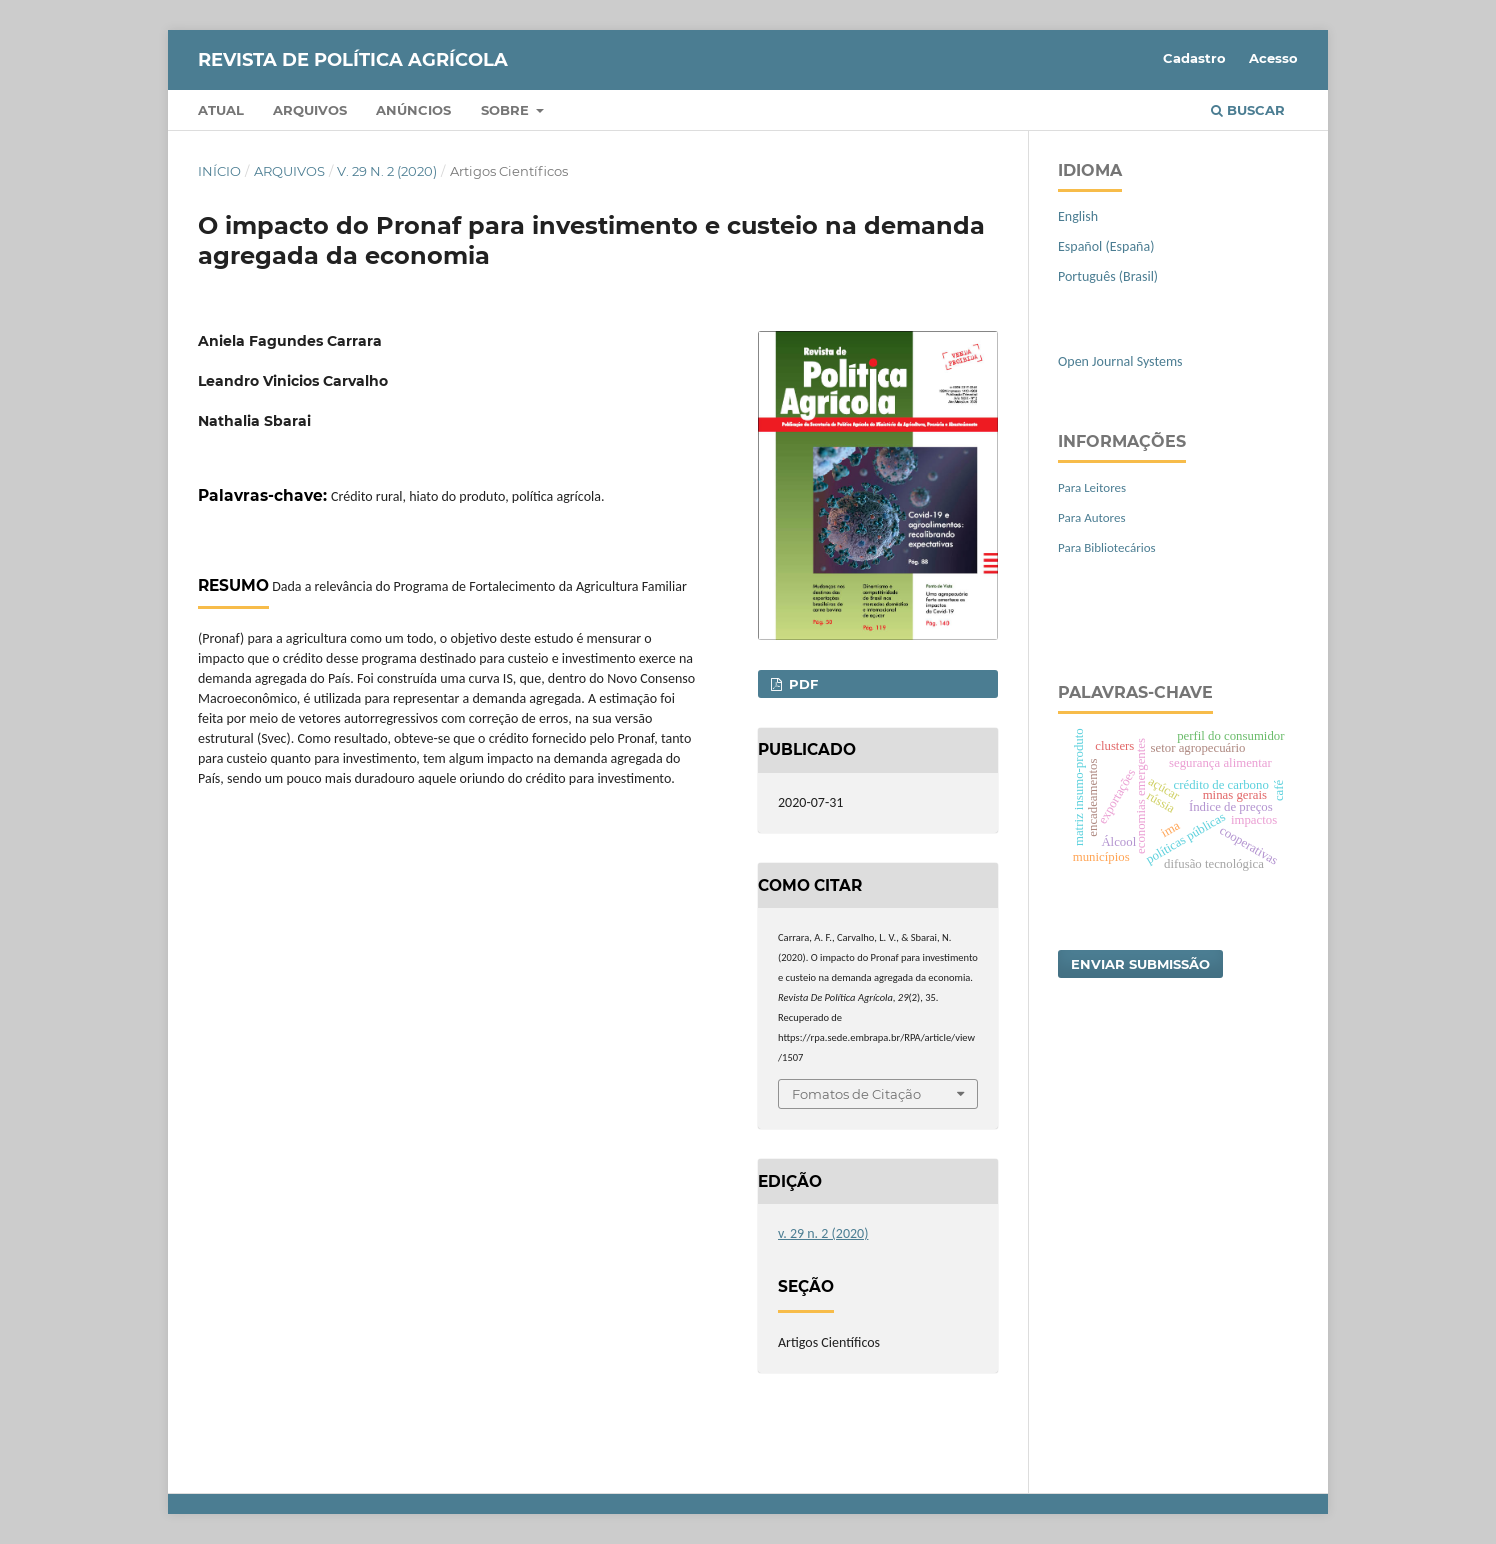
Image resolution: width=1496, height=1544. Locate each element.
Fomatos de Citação (856, 1094)
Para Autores (1092, 517)
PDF (801, 684)
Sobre (507, 110)
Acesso (1273, 58)
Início (219, 171)
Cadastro (1194, 58)
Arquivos (310, 110)
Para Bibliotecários (1107, 547)
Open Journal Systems (1120, 361)
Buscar (1248, 110)
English (1078, 216)
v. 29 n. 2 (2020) (387, 171)
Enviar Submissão (1140, 964)
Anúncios (413, 110)
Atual (221, 110)
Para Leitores (1092, 487)
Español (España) (1106, 246)
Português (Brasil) (1108, 276)
